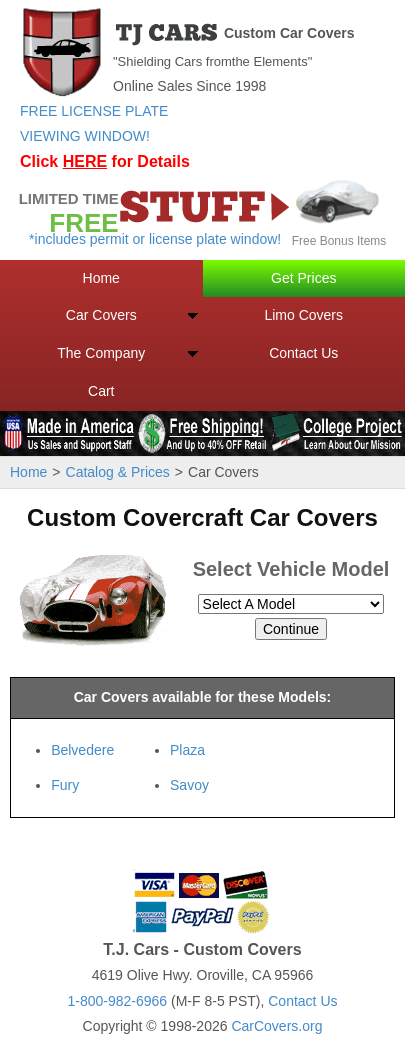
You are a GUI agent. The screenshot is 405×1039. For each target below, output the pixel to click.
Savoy (189, 785)
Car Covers (101, 315)
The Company (101, 353)
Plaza (187, 750)
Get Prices (303, 278)
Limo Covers (303, 315)
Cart (101, 391)
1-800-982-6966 (117, 1001)
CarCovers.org (276, 1026)
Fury (65, 785)
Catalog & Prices (118, 472)
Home (101, 278)
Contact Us (303, 353)
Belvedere (82, 750)
